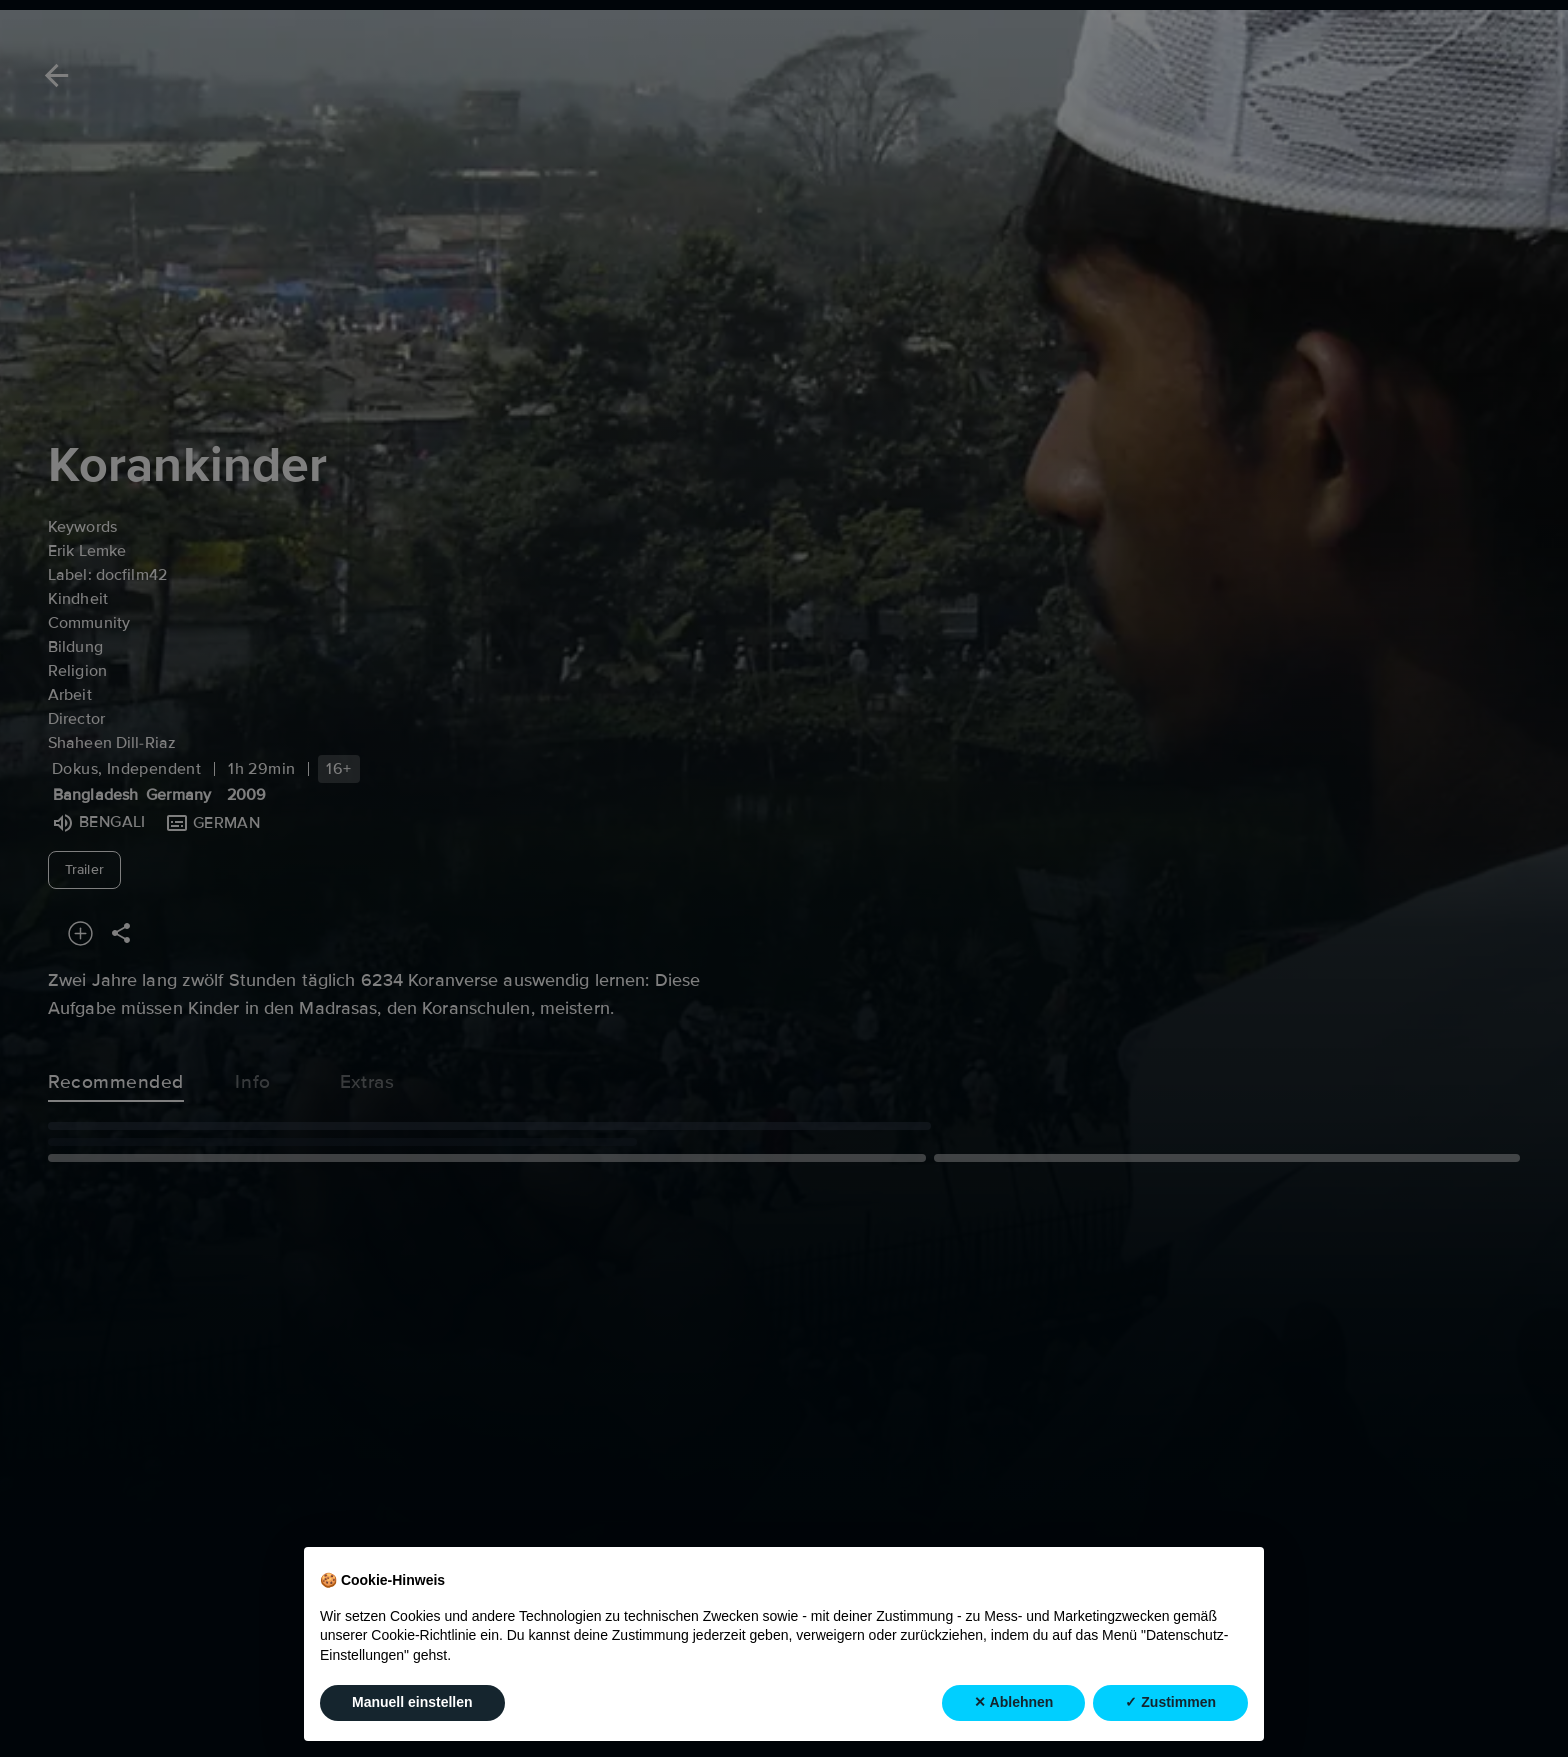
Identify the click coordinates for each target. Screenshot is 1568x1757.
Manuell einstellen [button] (412, 1702)
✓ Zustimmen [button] (1170, 1702)
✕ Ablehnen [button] (1013, 1702)
